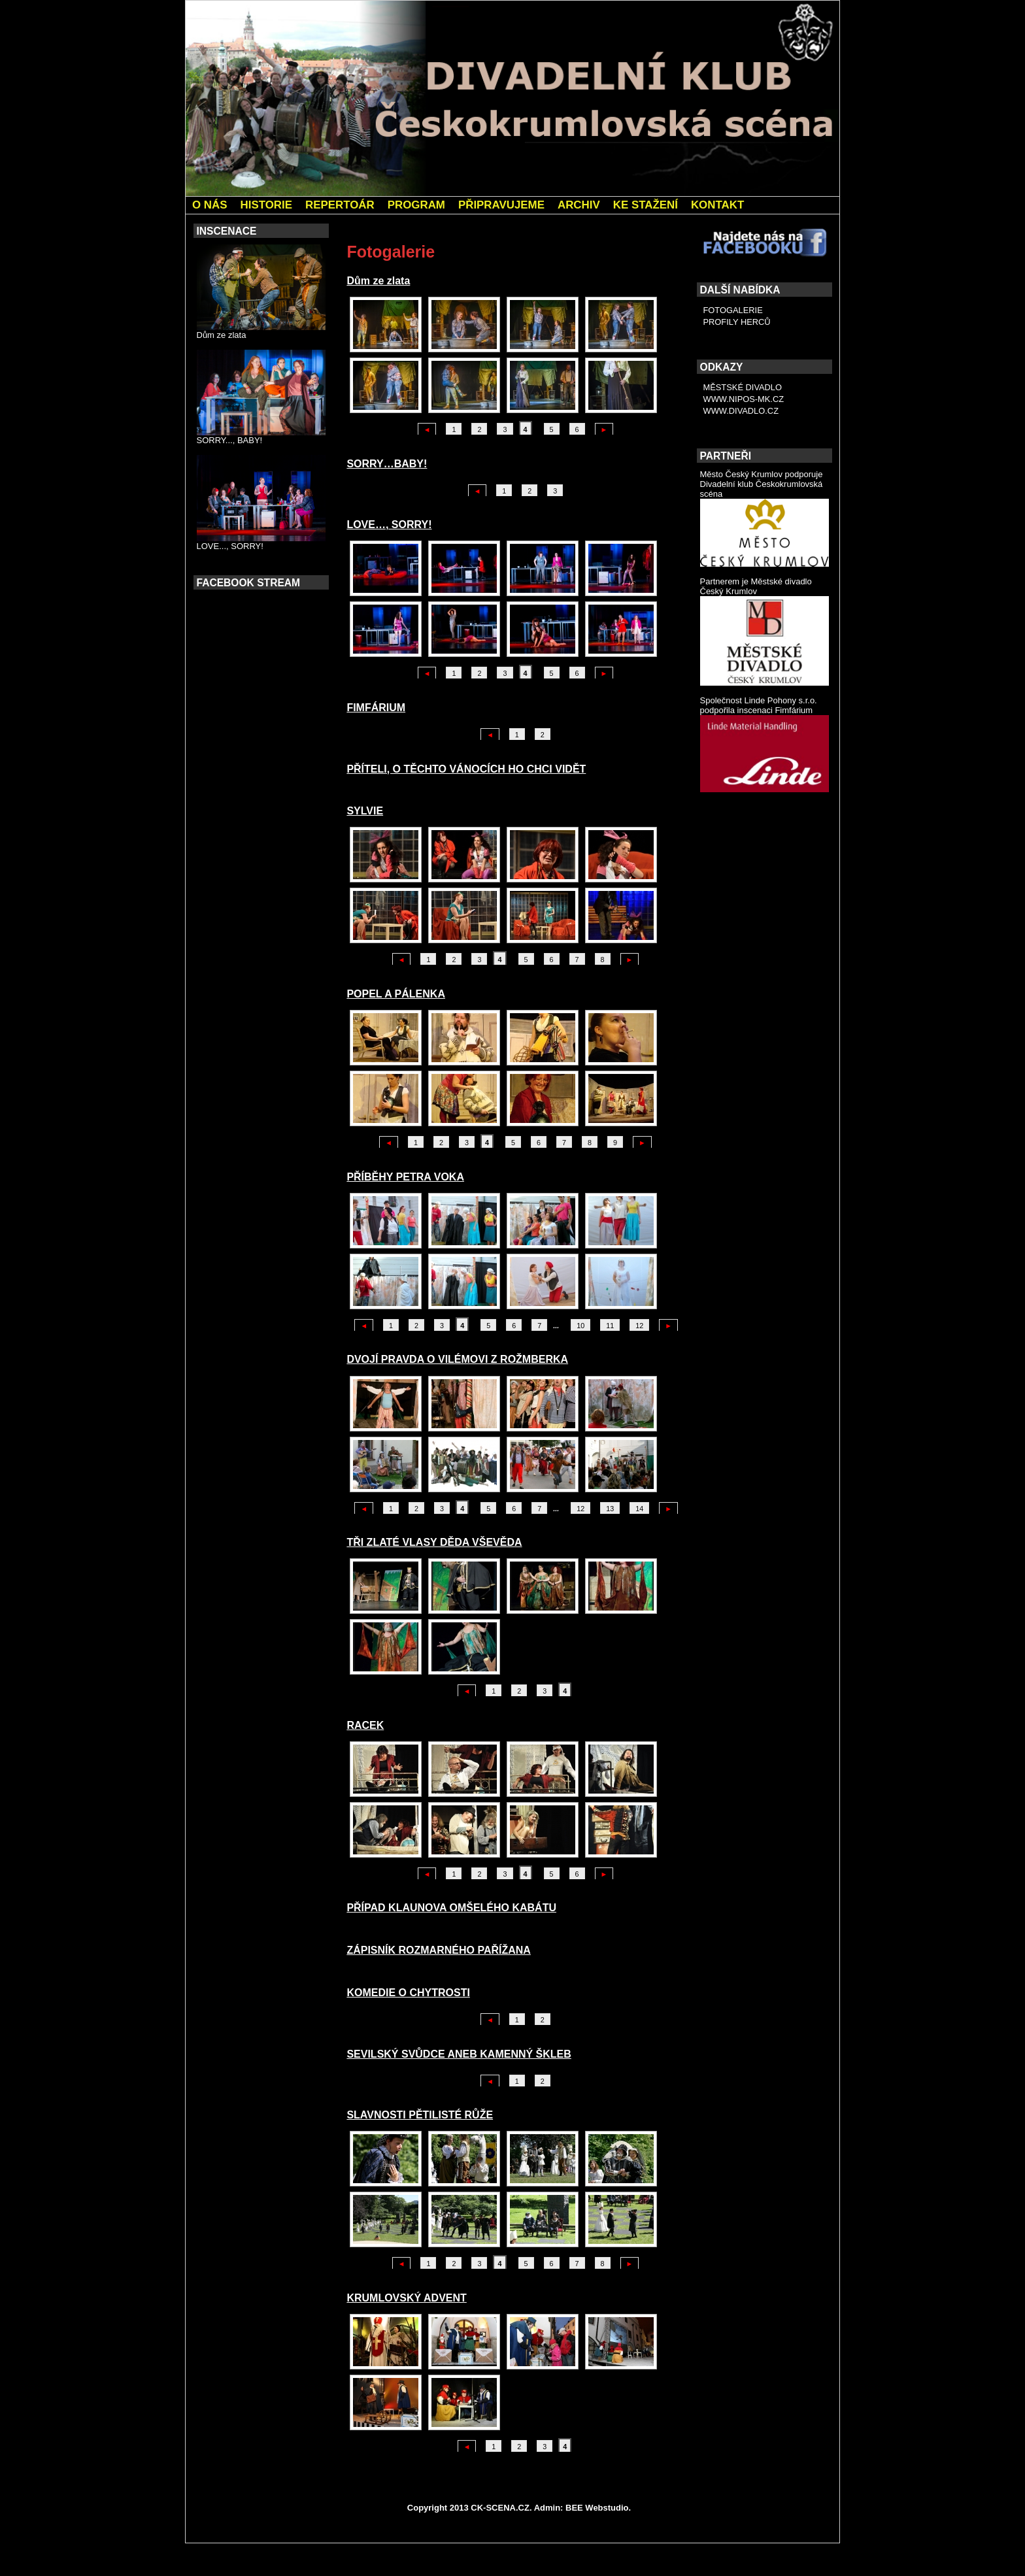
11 (610, 1326)
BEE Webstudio (597, 2508)
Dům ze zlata (221, 335)
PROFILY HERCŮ (737, 322)
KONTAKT (717, 205)
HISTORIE (266, 205)
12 (639, 1326)
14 (639, 1509)
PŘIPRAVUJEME (501, 205)
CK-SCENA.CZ (500, 2508)
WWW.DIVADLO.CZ (741, 411)
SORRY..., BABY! (230, 440)
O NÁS (209, 205)
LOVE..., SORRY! (230, 546)
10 (580, 1326)
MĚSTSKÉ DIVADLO (742, 387)
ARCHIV (579, 205)
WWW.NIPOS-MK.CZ (743, 399)
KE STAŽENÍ (645, 205)
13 (610, 1509)
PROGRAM (416, 205)
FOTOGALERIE (733, 310)
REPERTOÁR (340, 205)
